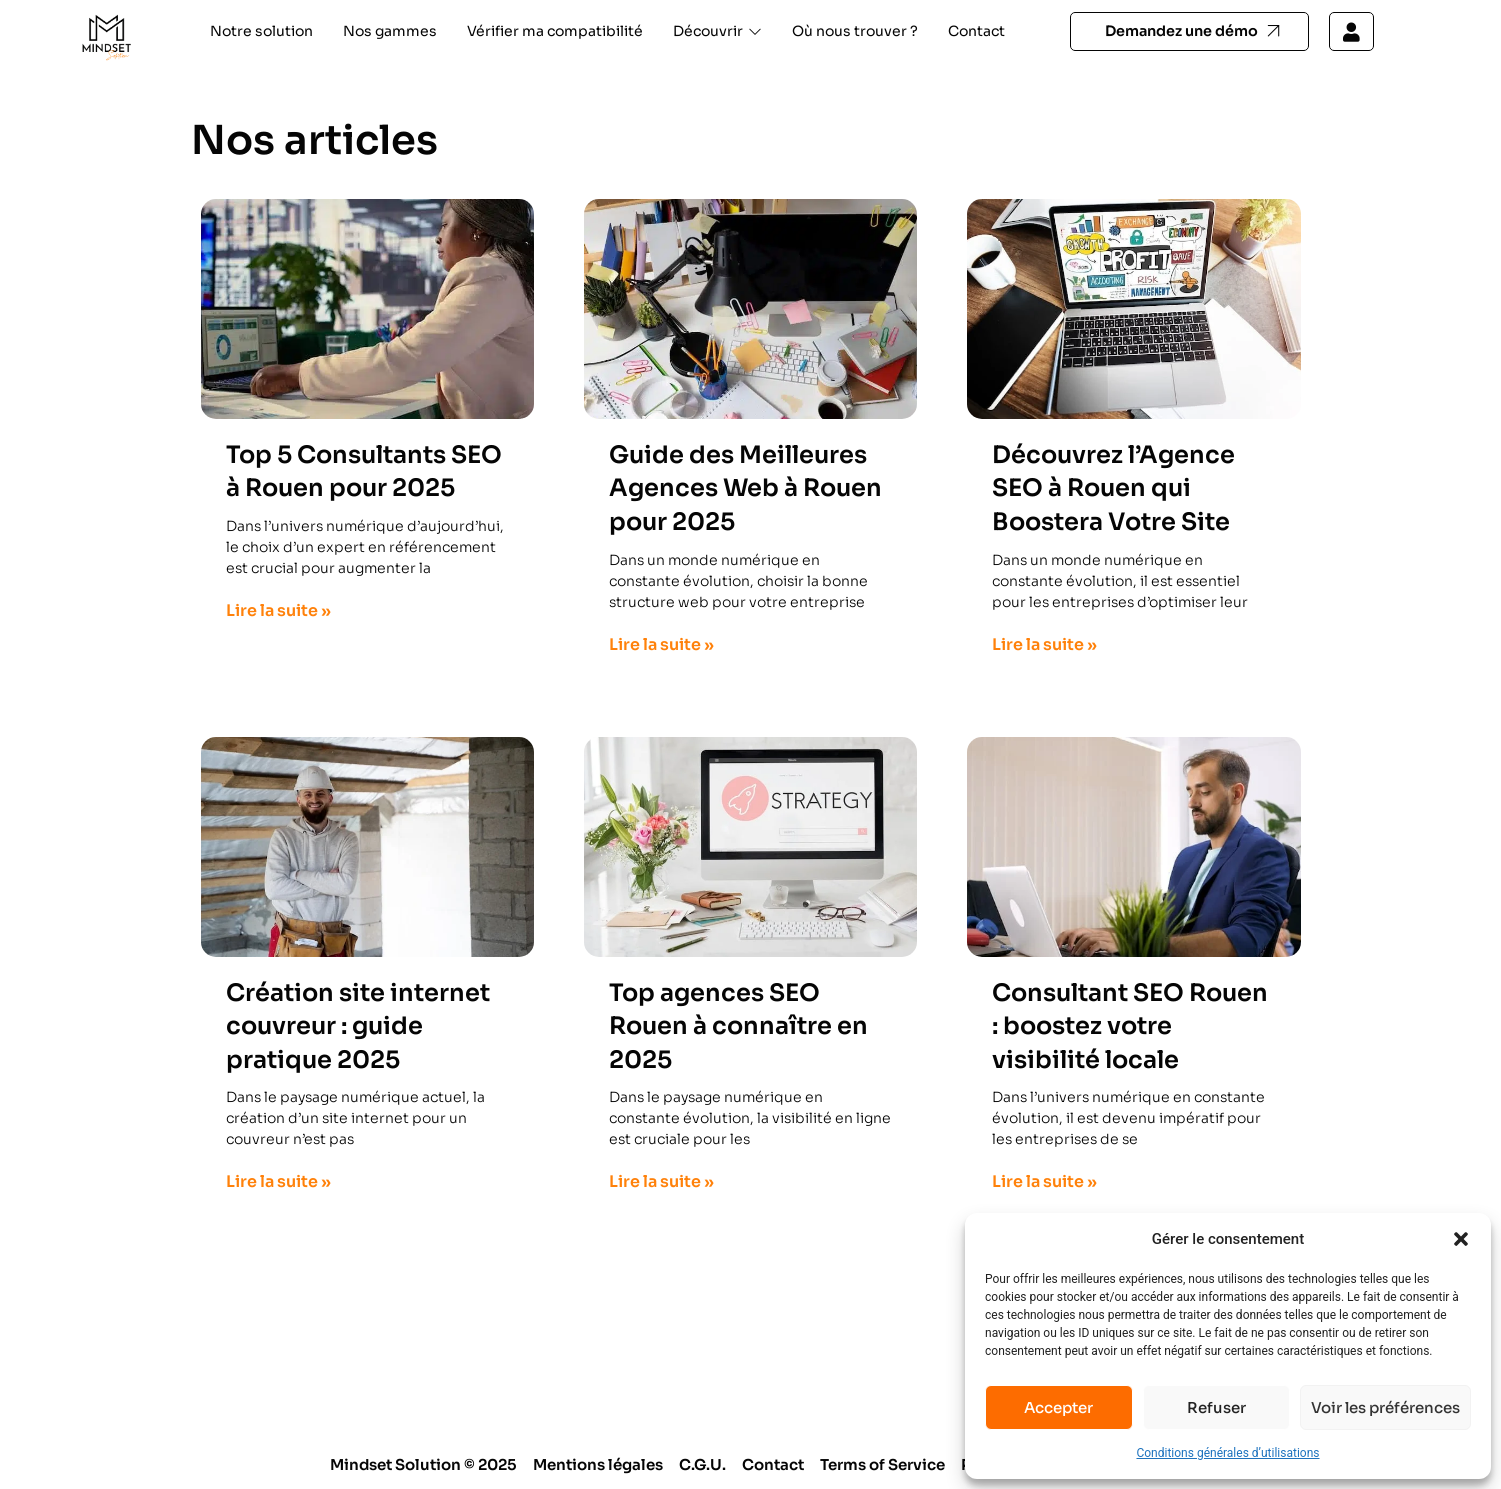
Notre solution (261, 31)
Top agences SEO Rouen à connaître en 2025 (738, 1026)
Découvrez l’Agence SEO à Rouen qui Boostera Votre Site (1113, 488)
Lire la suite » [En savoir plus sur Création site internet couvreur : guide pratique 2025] (278, 1181)
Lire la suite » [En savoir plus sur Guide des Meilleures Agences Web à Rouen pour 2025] (661, 644)
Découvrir (717, 31)
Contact (976, 31)
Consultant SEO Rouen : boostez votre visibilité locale (1130, 1026)
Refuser (1216, 1407)
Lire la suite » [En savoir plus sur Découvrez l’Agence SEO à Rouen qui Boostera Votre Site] (1044, 644)
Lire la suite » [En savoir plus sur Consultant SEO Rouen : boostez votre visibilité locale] (1044, 1181)
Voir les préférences (1385, 1407)
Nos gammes (390, 31)
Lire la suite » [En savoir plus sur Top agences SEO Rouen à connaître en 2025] (661, 1181)
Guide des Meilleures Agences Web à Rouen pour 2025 (745, 488)
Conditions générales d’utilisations (1227, 1453)
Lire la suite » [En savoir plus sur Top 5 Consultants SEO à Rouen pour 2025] (278, 610)
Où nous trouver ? (855, 31)
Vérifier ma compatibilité (555, 31)
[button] (1461, 1239)
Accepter (1058, 1407)
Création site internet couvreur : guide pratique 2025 (358, 1026)
